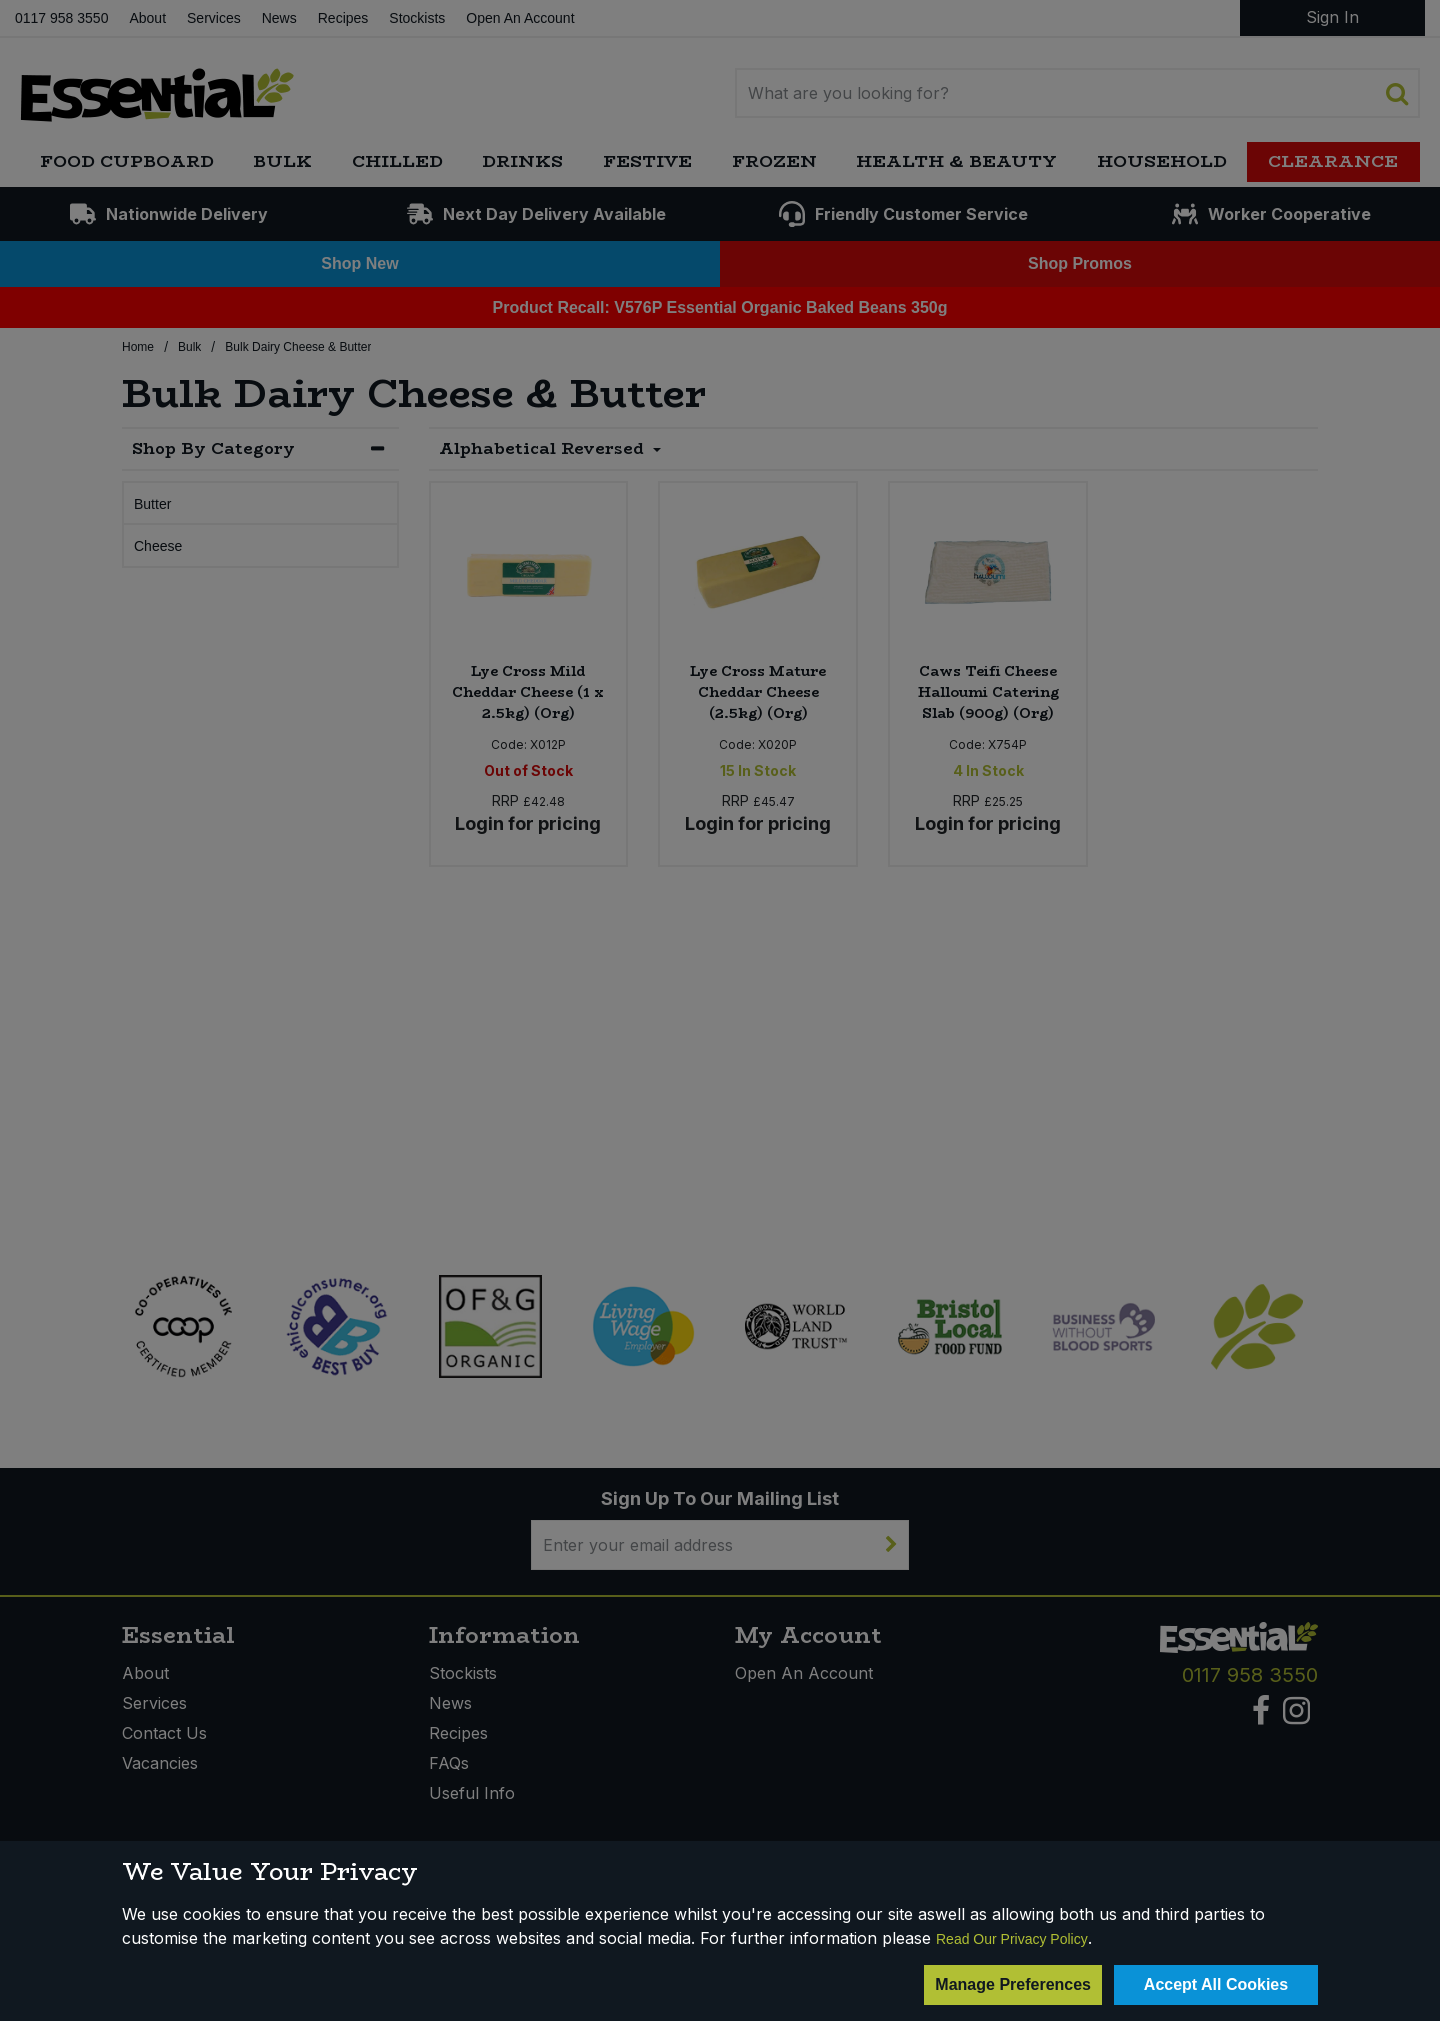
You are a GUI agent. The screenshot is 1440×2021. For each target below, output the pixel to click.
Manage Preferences (1013, 1984)
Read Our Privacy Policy (1012, 1939)
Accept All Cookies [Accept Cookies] (1216, 1984)
